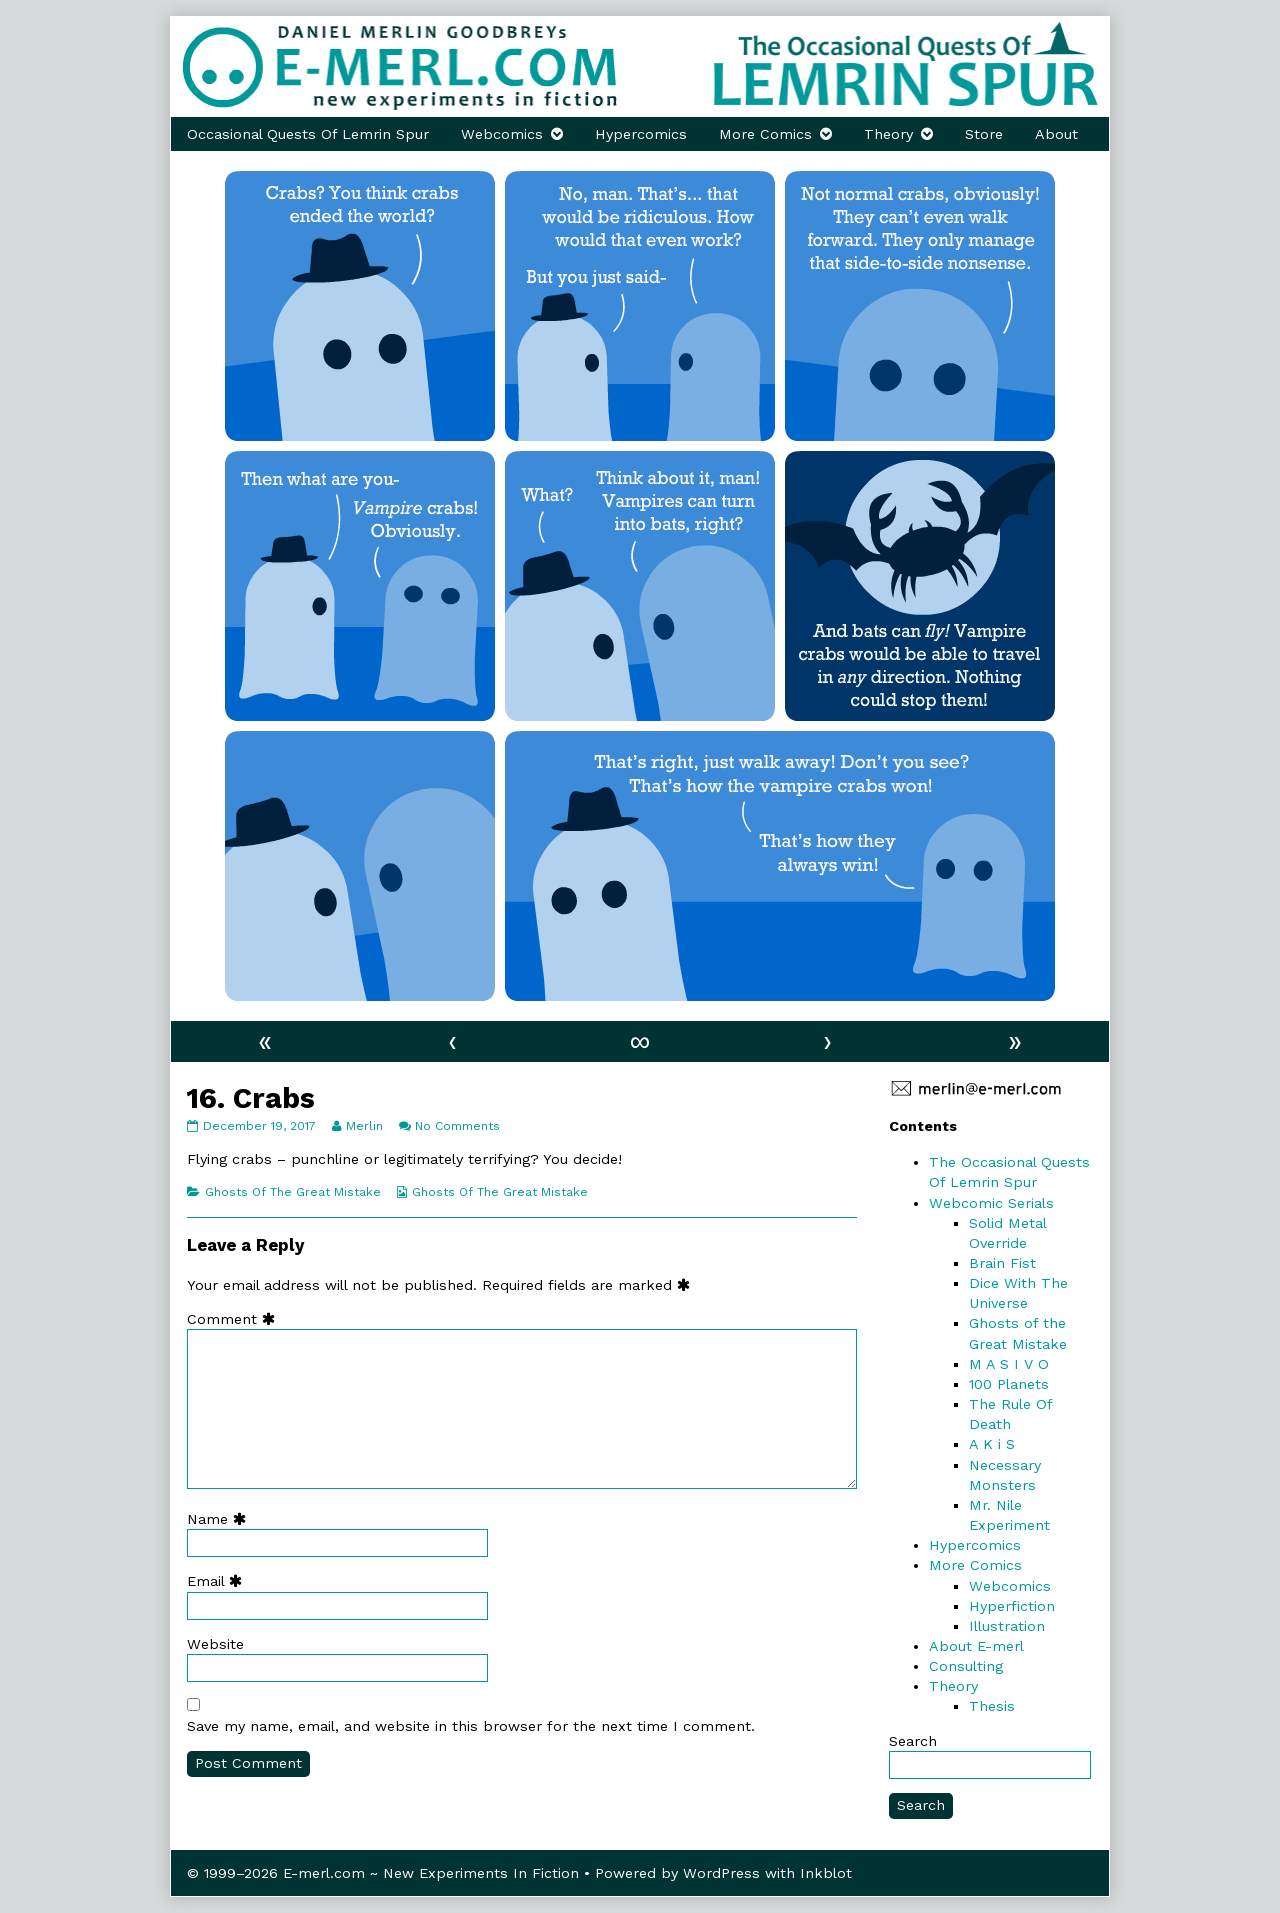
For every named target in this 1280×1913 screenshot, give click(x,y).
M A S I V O (1009, 1364)
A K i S (992, 1444)
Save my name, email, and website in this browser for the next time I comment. (471, 1726)
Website (215, 1644)
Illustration (1007, 1626)
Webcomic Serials (991, 1203)
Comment (235, 1319)
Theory (888, 134)
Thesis (992, 1706)
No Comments (457, 1126)
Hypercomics (641, 134)
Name (221, 1519)
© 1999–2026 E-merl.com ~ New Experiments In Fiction (383, 1873)
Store (984, 134)
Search (913, 1741)
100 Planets (1009, 1384)
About (1056, 134)
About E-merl (976, 1646)
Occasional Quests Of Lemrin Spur (308, 134)
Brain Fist (1002, 1263)
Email (219, 1581)
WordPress (721, 1873)
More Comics (765, 134)
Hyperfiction (1012, 1606)
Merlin (364, 1126)
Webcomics (502, 134)
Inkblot (826, 1873)
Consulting (966, 1666)
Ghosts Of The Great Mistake (293, 1192)
